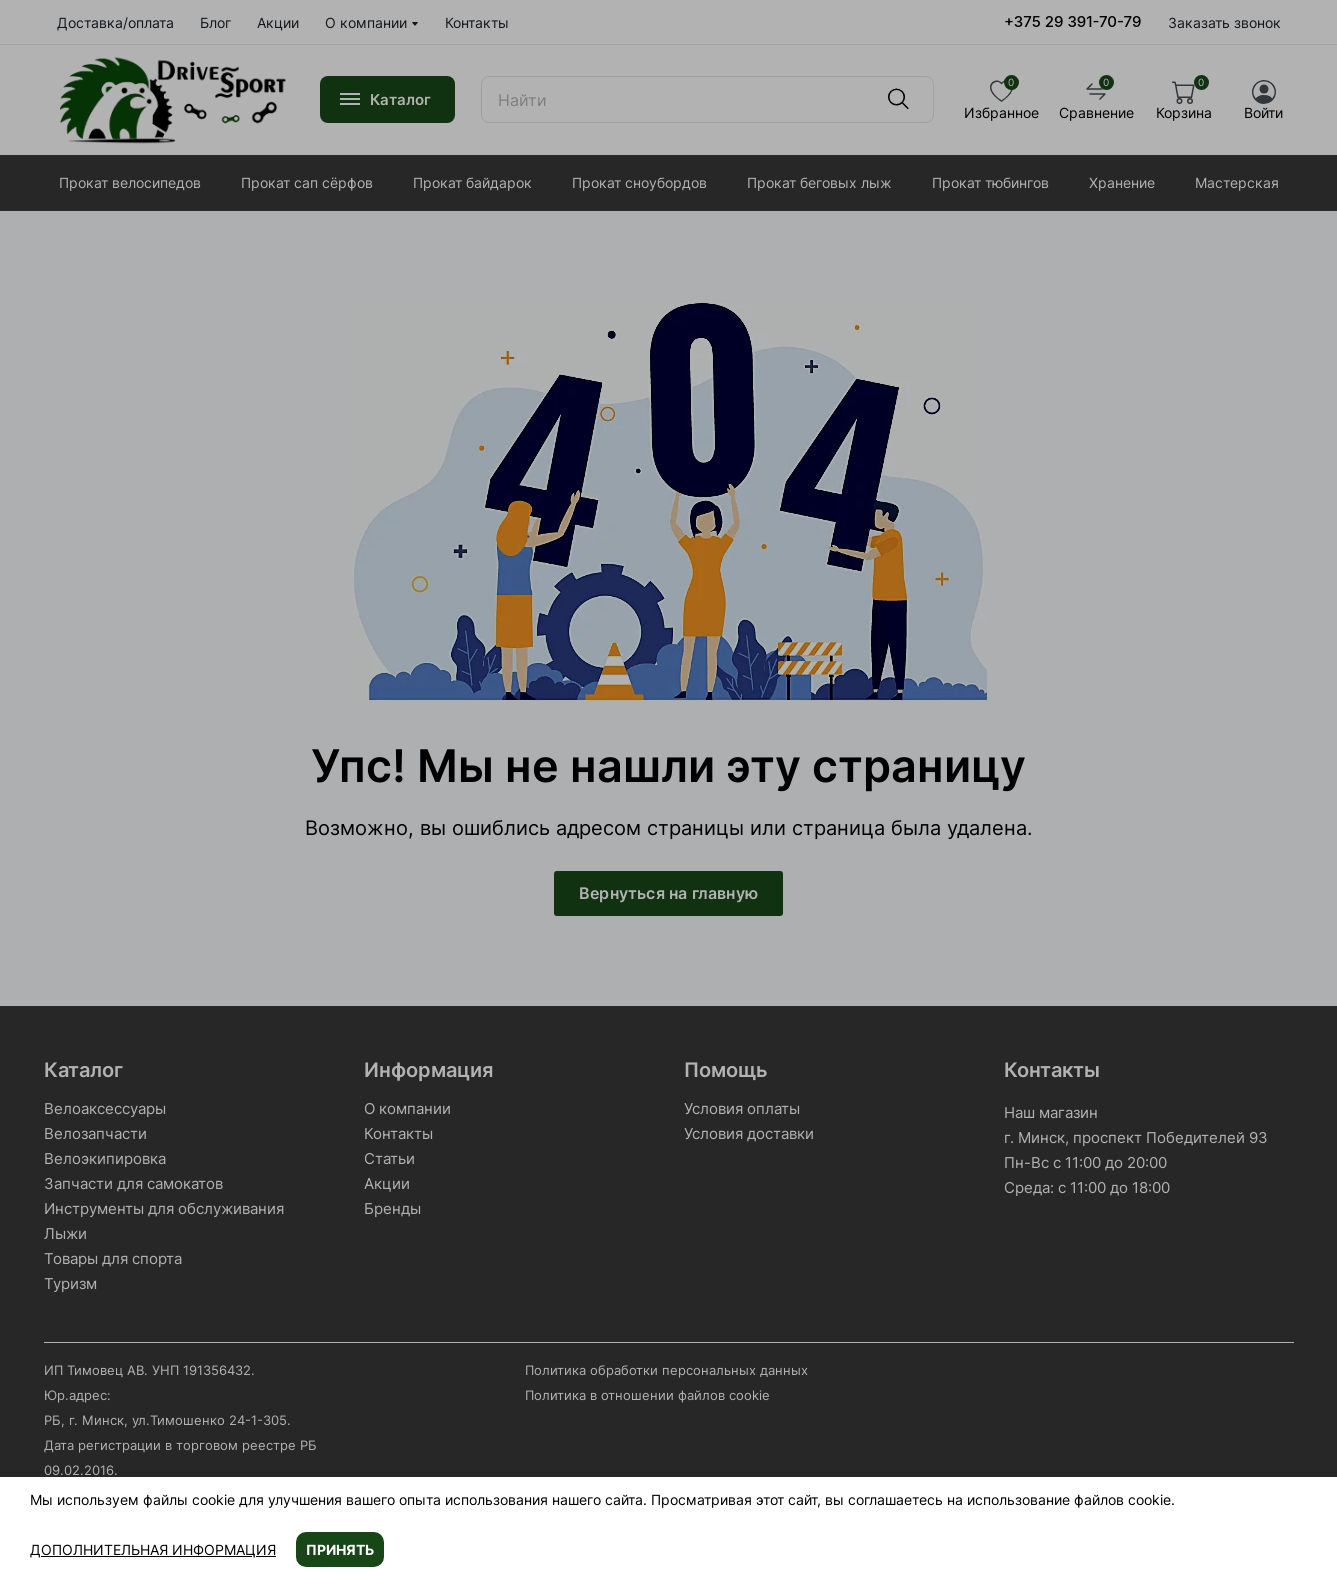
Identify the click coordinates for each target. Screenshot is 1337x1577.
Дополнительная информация (153, 1549)
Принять (340, 1549)
